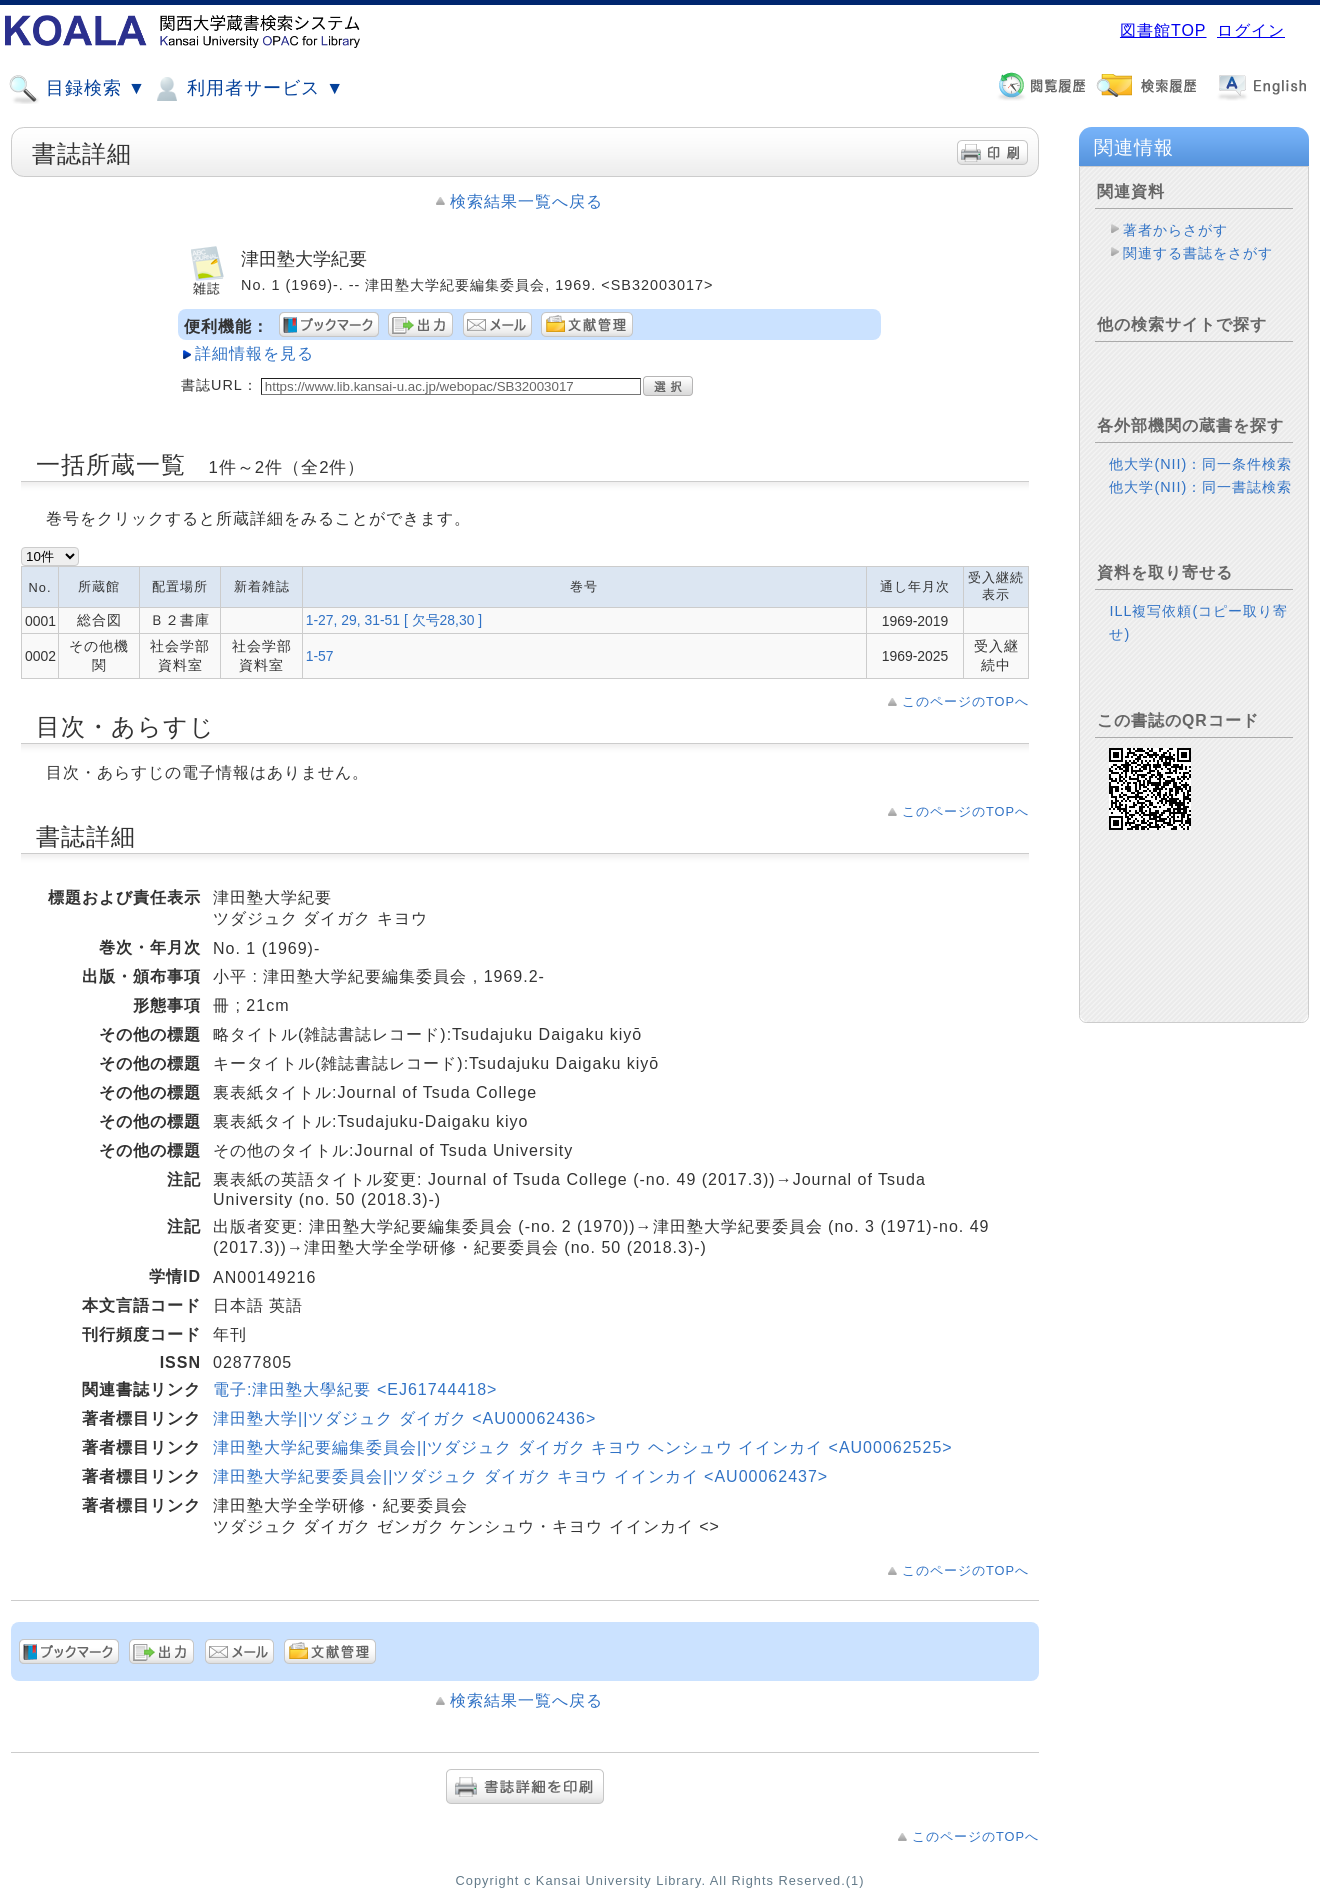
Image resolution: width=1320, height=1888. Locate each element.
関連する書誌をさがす (1198, 253)
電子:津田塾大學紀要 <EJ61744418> (355, 1389)
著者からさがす (1175, 230)
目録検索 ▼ (77, 89)
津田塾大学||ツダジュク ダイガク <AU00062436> (404, 1418)
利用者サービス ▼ (247, 89)
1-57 (320, 656)
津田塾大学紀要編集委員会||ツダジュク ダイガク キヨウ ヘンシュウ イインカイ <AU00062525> (583, 1447)
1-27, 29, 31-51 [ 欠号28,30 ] (394, 620)
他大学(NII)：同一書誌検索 (1200, 487)
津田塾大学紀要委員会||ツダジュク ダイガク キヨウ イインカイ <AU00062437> (520, 1476)
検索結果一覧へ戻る (526, 201)
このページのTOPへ (965, 701)
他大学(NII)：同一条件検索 (1200, 464)
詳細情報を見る (254, 353)
